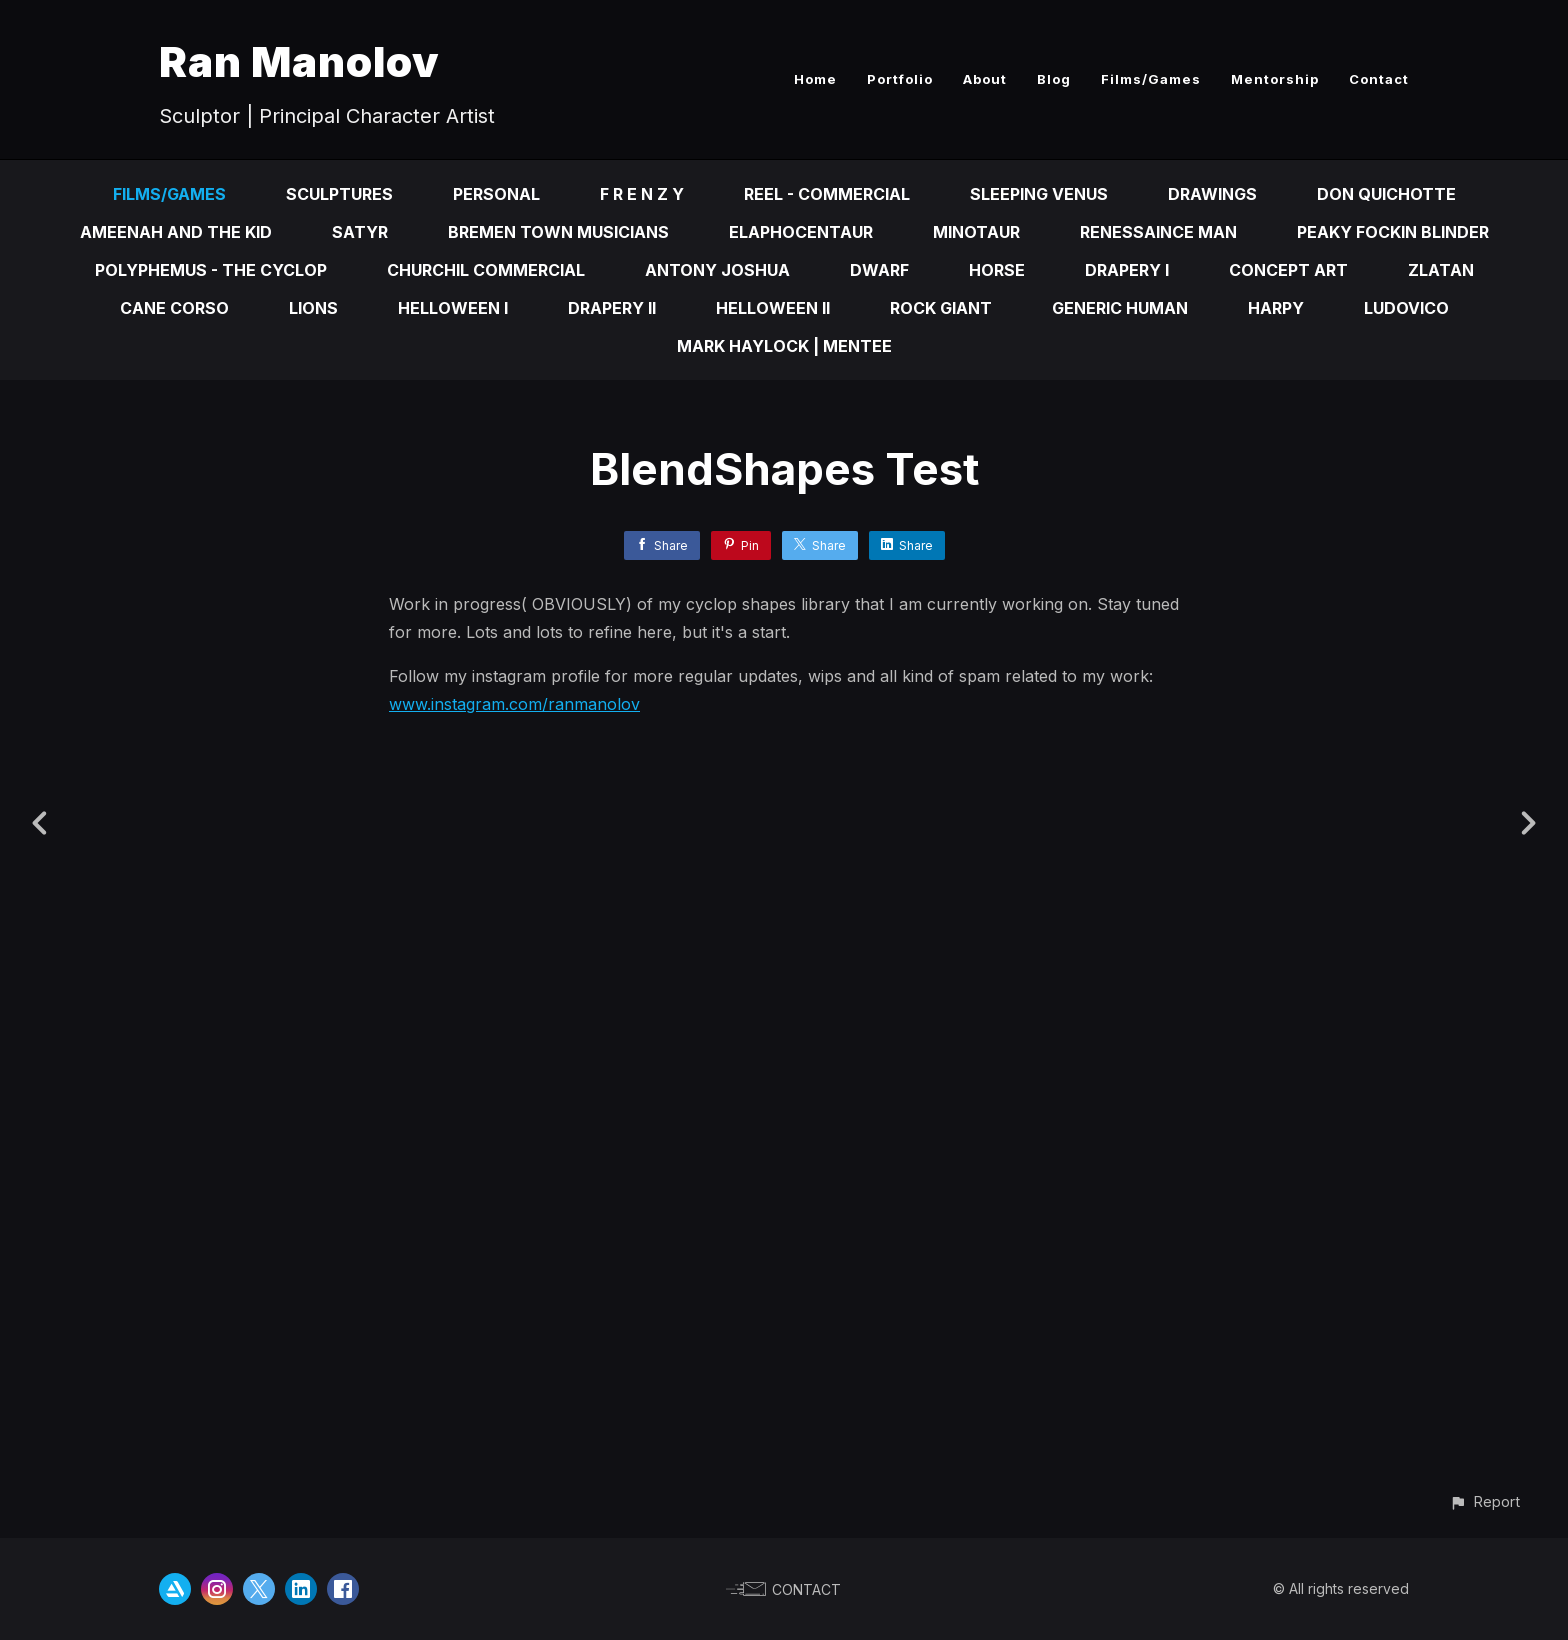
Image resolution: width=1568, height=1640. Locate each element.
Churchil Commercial (486, 270)
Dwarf (879, 270)
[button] (1484, 1501)
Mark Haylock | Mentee (784, 346)
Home (815, 79)
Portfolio (900, 79)
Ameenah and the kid (176, 232)
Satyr (360, 232)
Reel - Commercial (827, 194)
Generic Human (1120, 308)
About (985, 79)
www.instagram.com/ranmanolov (514, 704)
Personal (496, 194)
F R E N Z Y (642, 194)
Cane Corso (174, 308)
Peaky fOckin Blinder (1393, 232)
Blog (1054, 79)
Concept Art (1288, 270)
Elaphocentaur (801, 232)
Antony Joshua (717, 270)
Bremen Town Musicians (558, 232)
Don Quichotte (1386, 194)
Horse (997, 270)
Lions (313, 308)
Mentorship (1275, 79)
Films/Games (1151, 79)
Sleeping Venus (1039, 194)
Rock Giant (941, 308)
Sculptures (339, 194)
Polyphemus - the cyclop (211, 270)
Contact (1379, 79)
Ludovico (1406, 308)
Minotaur (976, 232)
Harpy (1276, 308)
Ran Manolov (299, 61)
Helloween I (453, 308)
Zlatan (1441, 270)
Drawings (1212, 194)
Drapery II (612, 308)
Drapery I (1127, 270)
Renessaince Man (1158, 232)
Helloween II (773, 308)
